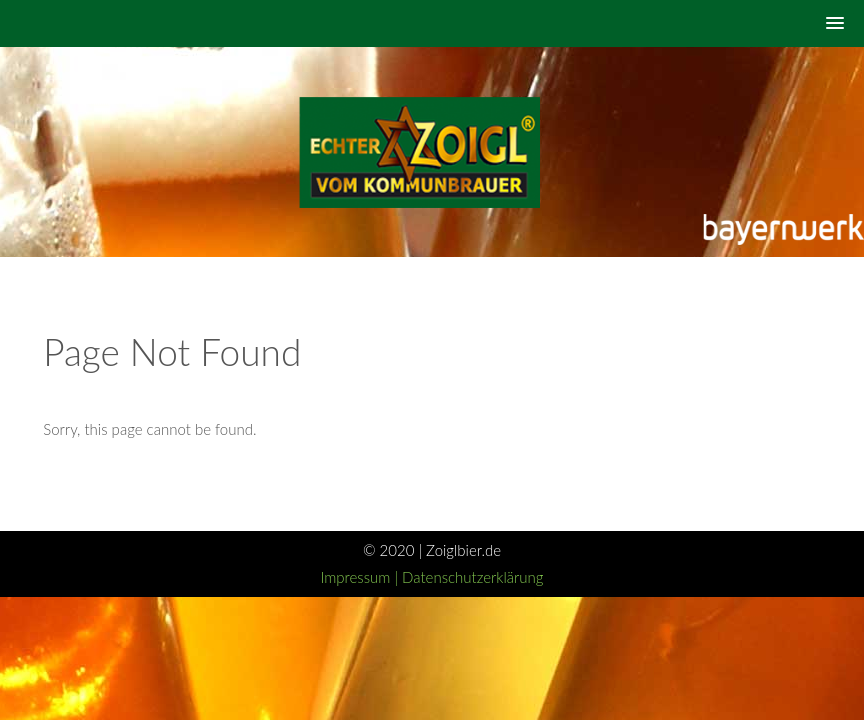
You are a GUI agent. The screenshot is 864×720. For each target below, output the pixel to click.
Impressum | (361, 577)
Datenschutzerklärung (472, 577)
